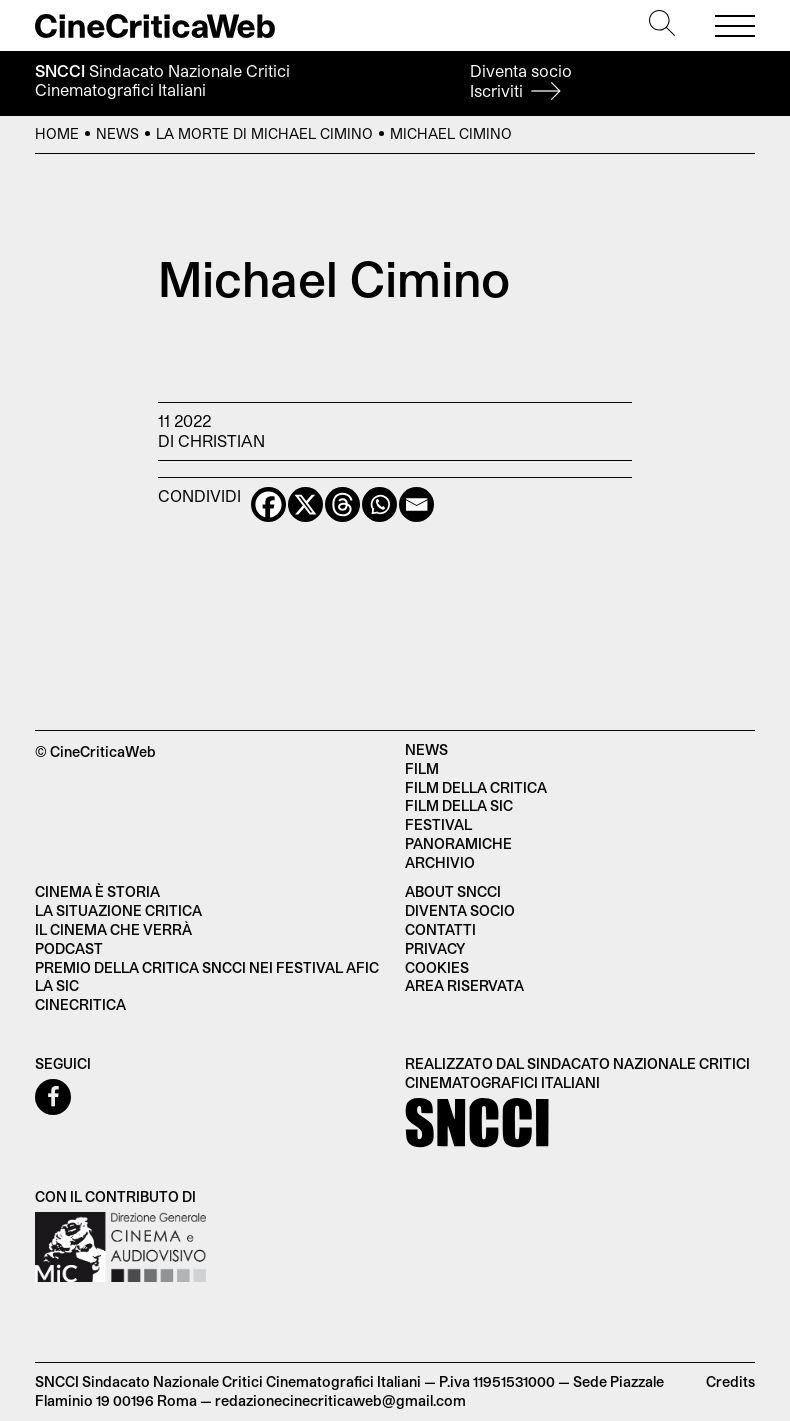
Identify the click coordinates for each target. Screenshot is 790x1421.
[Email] (416, 504)
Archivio (440, 862)
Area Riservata (464, 985)
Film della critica (476, 787)
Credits (730, 1381)
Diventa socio (521, 80)
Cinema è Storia (97, 891)
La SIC (57, 985)
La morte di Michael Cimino (264, 133)
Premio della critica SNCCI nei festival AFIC (207, 967)
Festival (438, 824)
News (117, 133)
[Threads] (342, 504)
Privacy (435, 948)
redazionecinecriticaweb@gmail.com (340, 1400)
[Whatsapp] (379, 504)
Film (422, 768)
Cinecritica (80, 1004)
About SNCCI (453, 891)
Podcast (69, 948)
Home (57, 133)
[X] (305, 504)
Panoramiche (458, 843)
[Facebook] (268, 504)
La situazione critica (118, 910)
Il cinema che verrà (113, 929)
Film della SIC (459, 805)
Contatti (440, 929)
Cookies (437, 967)
